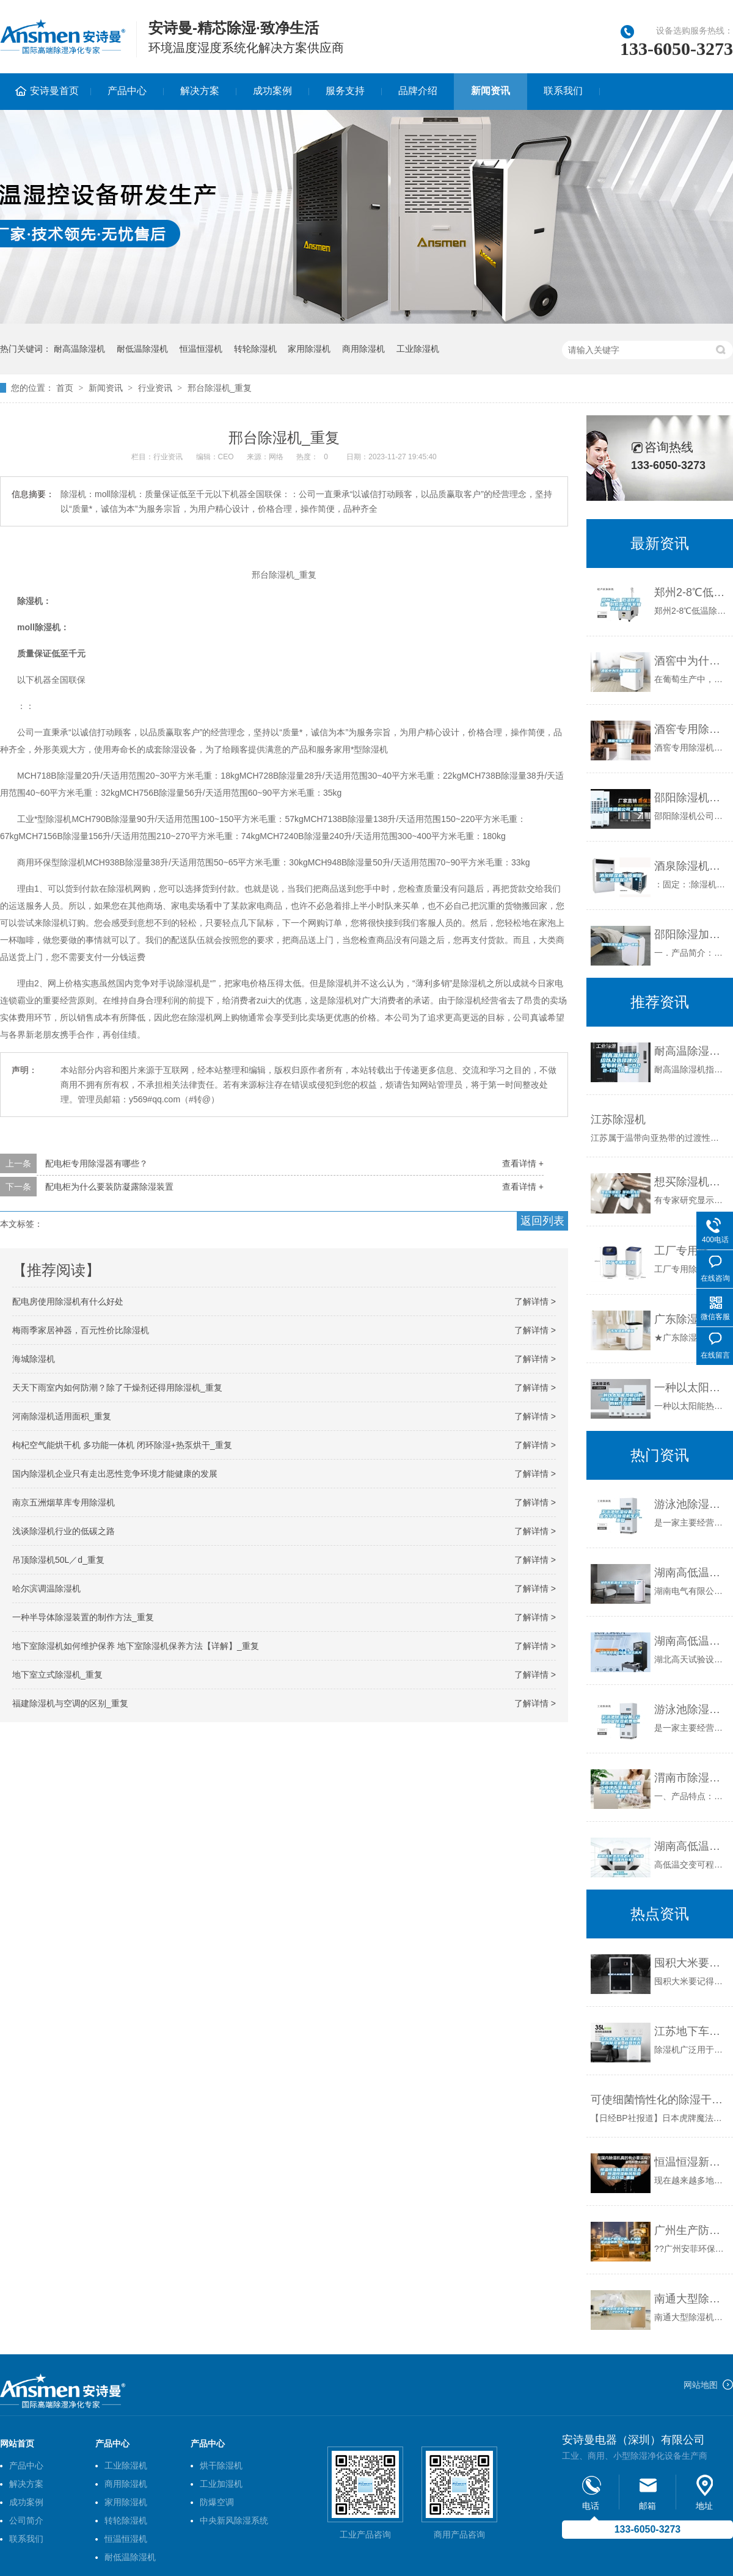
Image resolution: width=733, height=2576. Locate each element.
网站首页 (17, 2443)
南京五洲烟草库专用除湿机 (63, 1502)
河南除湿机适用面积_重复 (61, 1416)
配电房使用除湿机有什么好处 (67, 1301)
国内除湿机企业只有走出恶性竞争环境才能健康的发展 (114, 1474)
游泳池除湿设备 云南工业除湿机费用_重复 (690, 1709)
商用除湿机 (363, 349)
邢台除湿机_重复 (220, 388)
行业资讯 (155, 388)
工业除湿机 (417, 349)
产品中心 (127, 91)
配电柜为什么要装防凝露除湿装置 (109, 1187)
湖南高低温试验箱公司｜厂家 (690, 1572)
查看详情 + (523, 1163)
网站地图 (701, 2385)
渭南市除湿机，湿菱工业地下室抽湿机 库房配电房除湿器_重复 (690, 1778)
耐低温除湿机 (142, 349)
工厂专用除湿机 (690, 1251)
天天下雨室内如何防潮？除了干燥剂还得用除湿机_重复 (117, 1387)
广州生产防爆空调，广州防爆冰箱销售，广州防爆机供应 (690, 2230)
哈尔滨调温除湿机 (46, 1588)
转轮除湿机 (255, 349)
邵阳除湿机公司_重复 (690, 797)
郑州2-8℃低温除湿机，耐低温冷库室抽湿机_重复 (690, 592)
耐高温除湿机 (79, 349)
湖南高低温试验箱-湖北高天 (690, 1641)
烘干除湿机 (221, 2465)
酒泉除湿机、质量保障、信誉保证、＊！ (690, 866)
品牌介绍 (417, 91)
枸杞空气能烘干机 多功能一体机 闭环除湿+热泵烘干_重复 (122, 1445)
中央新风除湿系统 (234, 2520)
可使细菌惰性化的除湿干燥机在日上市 (659, 2100)
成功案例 (272, 91)
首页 (64, 388)
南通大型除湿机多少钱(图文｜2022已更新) (690, 2299)
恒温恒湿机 (201, 349)
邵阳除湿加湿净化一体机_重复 (690, 934)
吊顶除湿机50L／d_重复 (58, 1560)
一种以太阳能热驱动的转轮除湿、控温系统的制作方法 (690, 1387)
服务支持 (345, 91)
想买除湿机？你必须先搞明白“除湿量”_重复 (690, 1182)
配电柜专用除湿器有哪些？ (96, 1163)
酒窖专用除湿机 (690, 729)
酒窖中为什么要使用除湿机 (690, 661)
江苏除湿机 (618, 1119)
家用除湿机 (309, 349)
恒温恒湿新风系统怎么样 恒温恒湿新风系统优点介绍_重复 (690, 2162)
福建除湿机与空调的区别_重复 (70, 1703)
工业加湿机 (221, 2484)
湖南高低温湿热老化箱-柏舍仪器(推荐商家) (690, 1846)
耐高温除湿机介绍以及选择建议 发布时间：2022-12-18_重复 (690, 1051)
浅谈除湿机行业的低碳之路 (63, 1531)
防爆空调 (217, 2502)
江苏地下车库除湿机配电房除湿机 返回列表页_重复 (690, 2031)
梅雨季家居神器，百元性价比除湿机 (80, 1330)
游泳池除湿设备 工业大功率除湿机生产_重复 (690, 1504)
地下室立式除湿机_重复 (57, 1674)
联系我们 (563, 91)
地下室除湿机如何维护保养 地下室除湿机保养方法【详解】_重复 (135, 1646)
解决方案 (199, 91)
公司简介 (26, 2520)
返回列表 (542, 1221)
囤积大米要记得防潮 (690, 1963)
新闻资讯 (490, 91)
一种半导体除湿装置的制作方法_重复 (83, 1617)
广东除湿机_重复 (690, 1319)
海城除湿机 (33, 1359)
